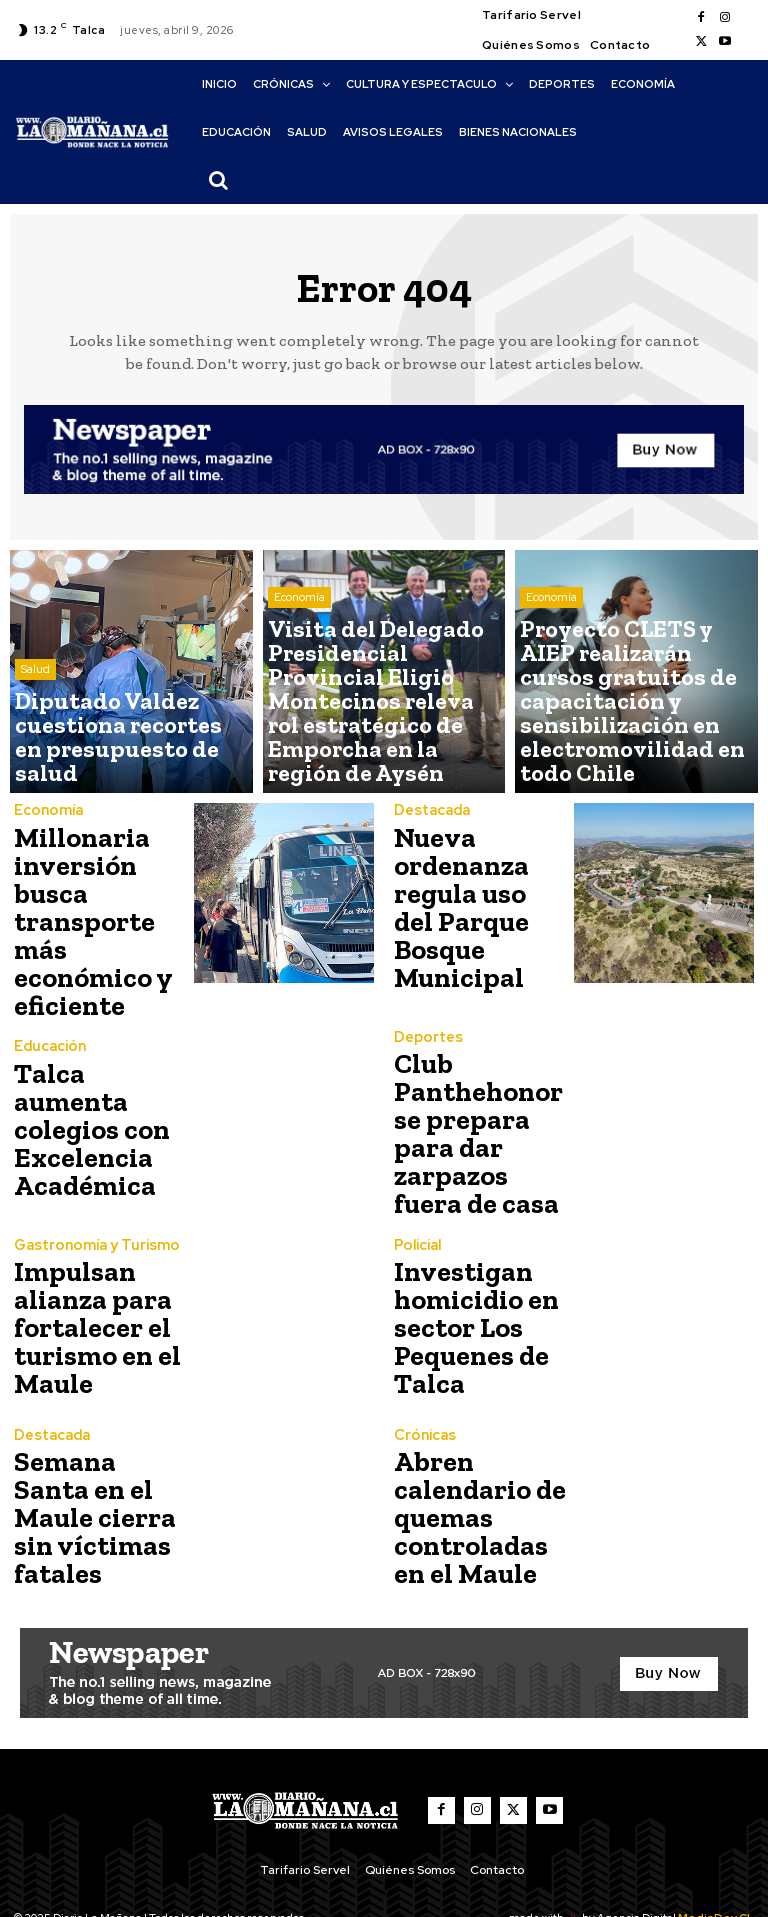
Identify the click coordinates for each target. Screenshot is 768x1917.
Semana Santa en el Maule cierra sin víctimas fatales (92, 1473)
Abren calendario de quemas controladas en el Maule (477, 1473)
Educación (47, 1033)
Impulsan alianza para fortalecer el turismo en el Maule (87, 1283)
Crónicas (422, 1401)
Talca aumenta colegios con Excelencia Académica (97, 1093)
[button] (218, 180)
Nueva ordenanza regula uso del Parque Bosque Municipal (476, 903)
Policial (416, 1211)
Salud (35, 719)
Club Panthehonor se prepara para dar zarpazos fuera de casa (481, 1093)
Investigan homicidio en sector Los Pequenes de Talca (466, 1283)
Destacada (430, 831)
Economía (299, 687)
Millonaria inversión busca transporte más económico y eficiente (100, 903)
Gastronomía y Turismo (91, 1211)
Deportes (426, 1021)
